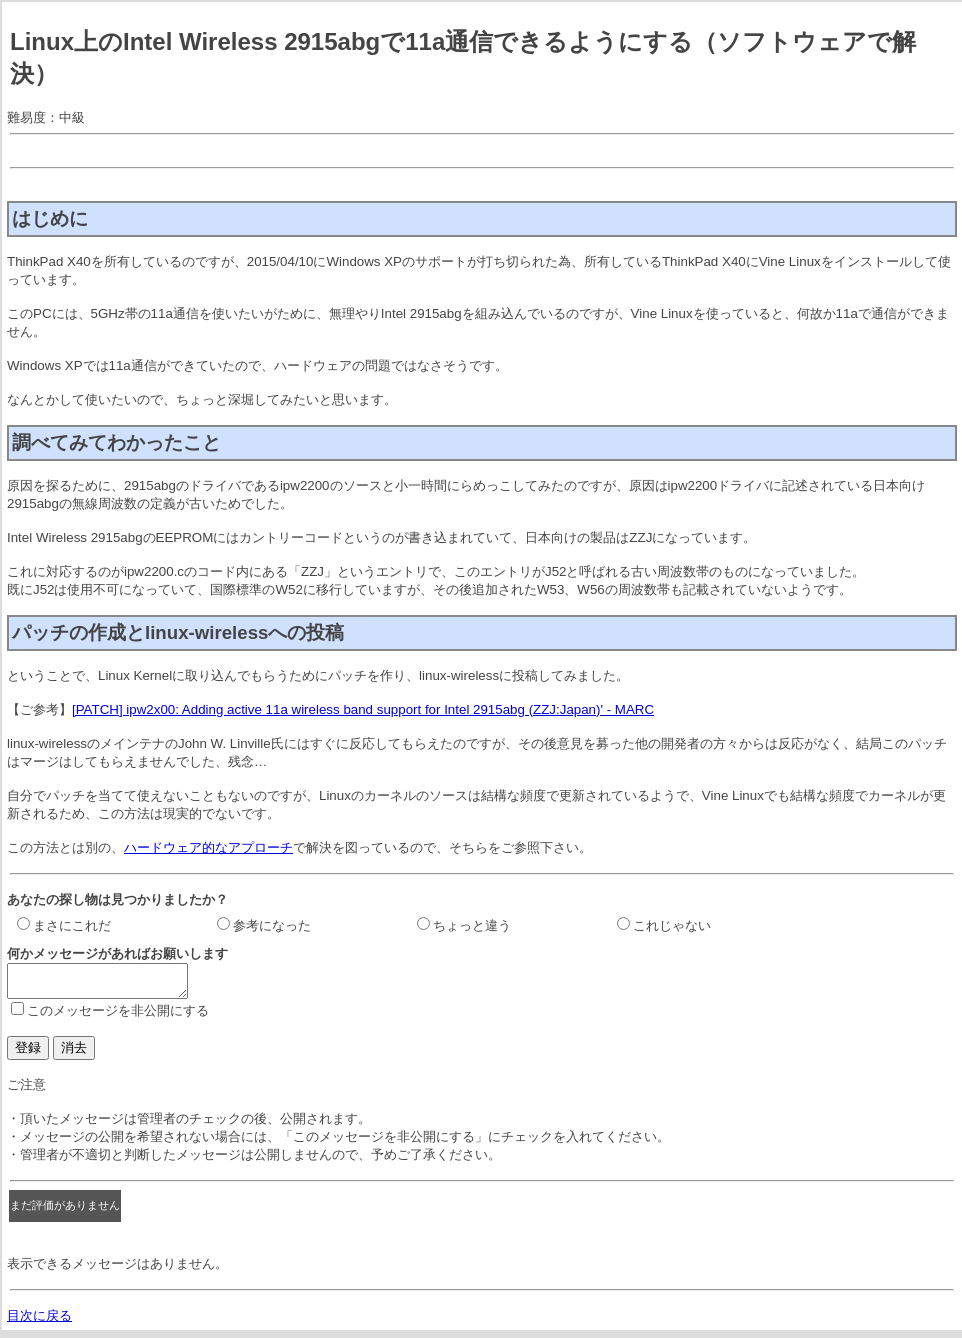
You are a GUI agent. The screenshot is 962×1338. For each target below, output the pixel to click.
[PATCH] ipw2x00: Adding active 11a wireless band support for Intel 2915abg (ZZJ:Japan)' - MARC (363, 709)
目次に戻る (39, 1321)
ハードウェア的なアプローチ (208, 847)
